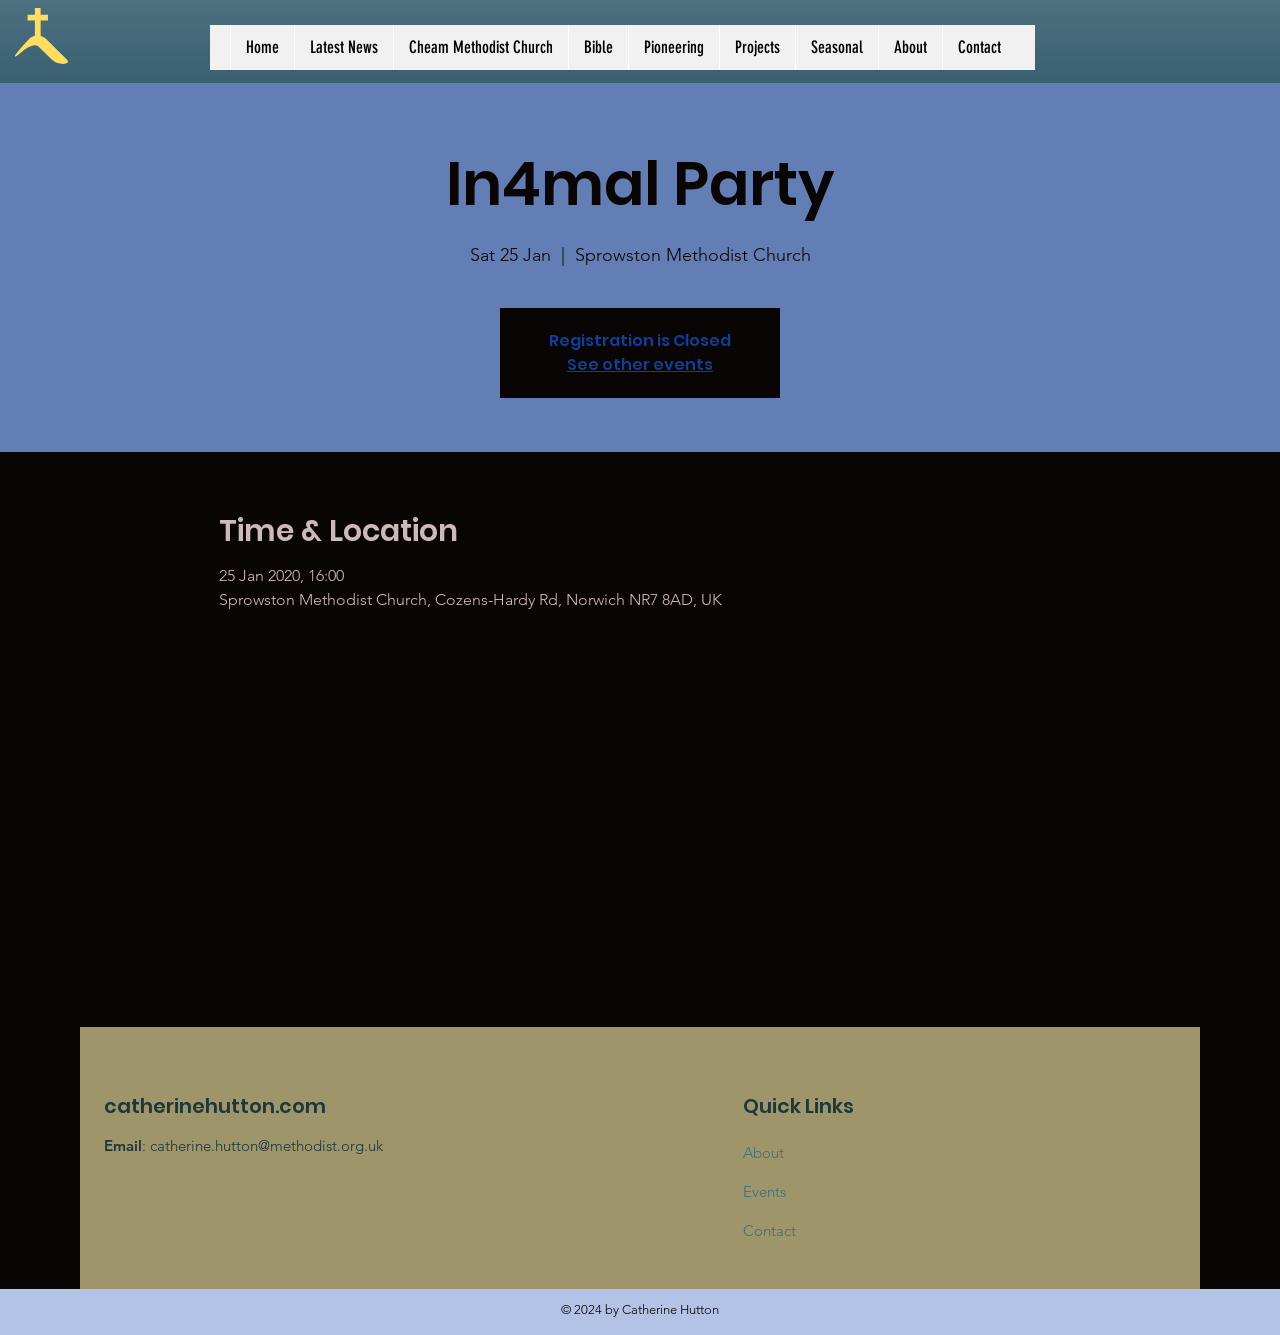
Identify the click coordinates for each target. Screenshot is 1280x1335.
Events (764, 1191)
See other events (640, 364)
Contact (769, 1230)
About (763, 1152)
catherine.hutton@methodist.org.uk (266, 1145)
